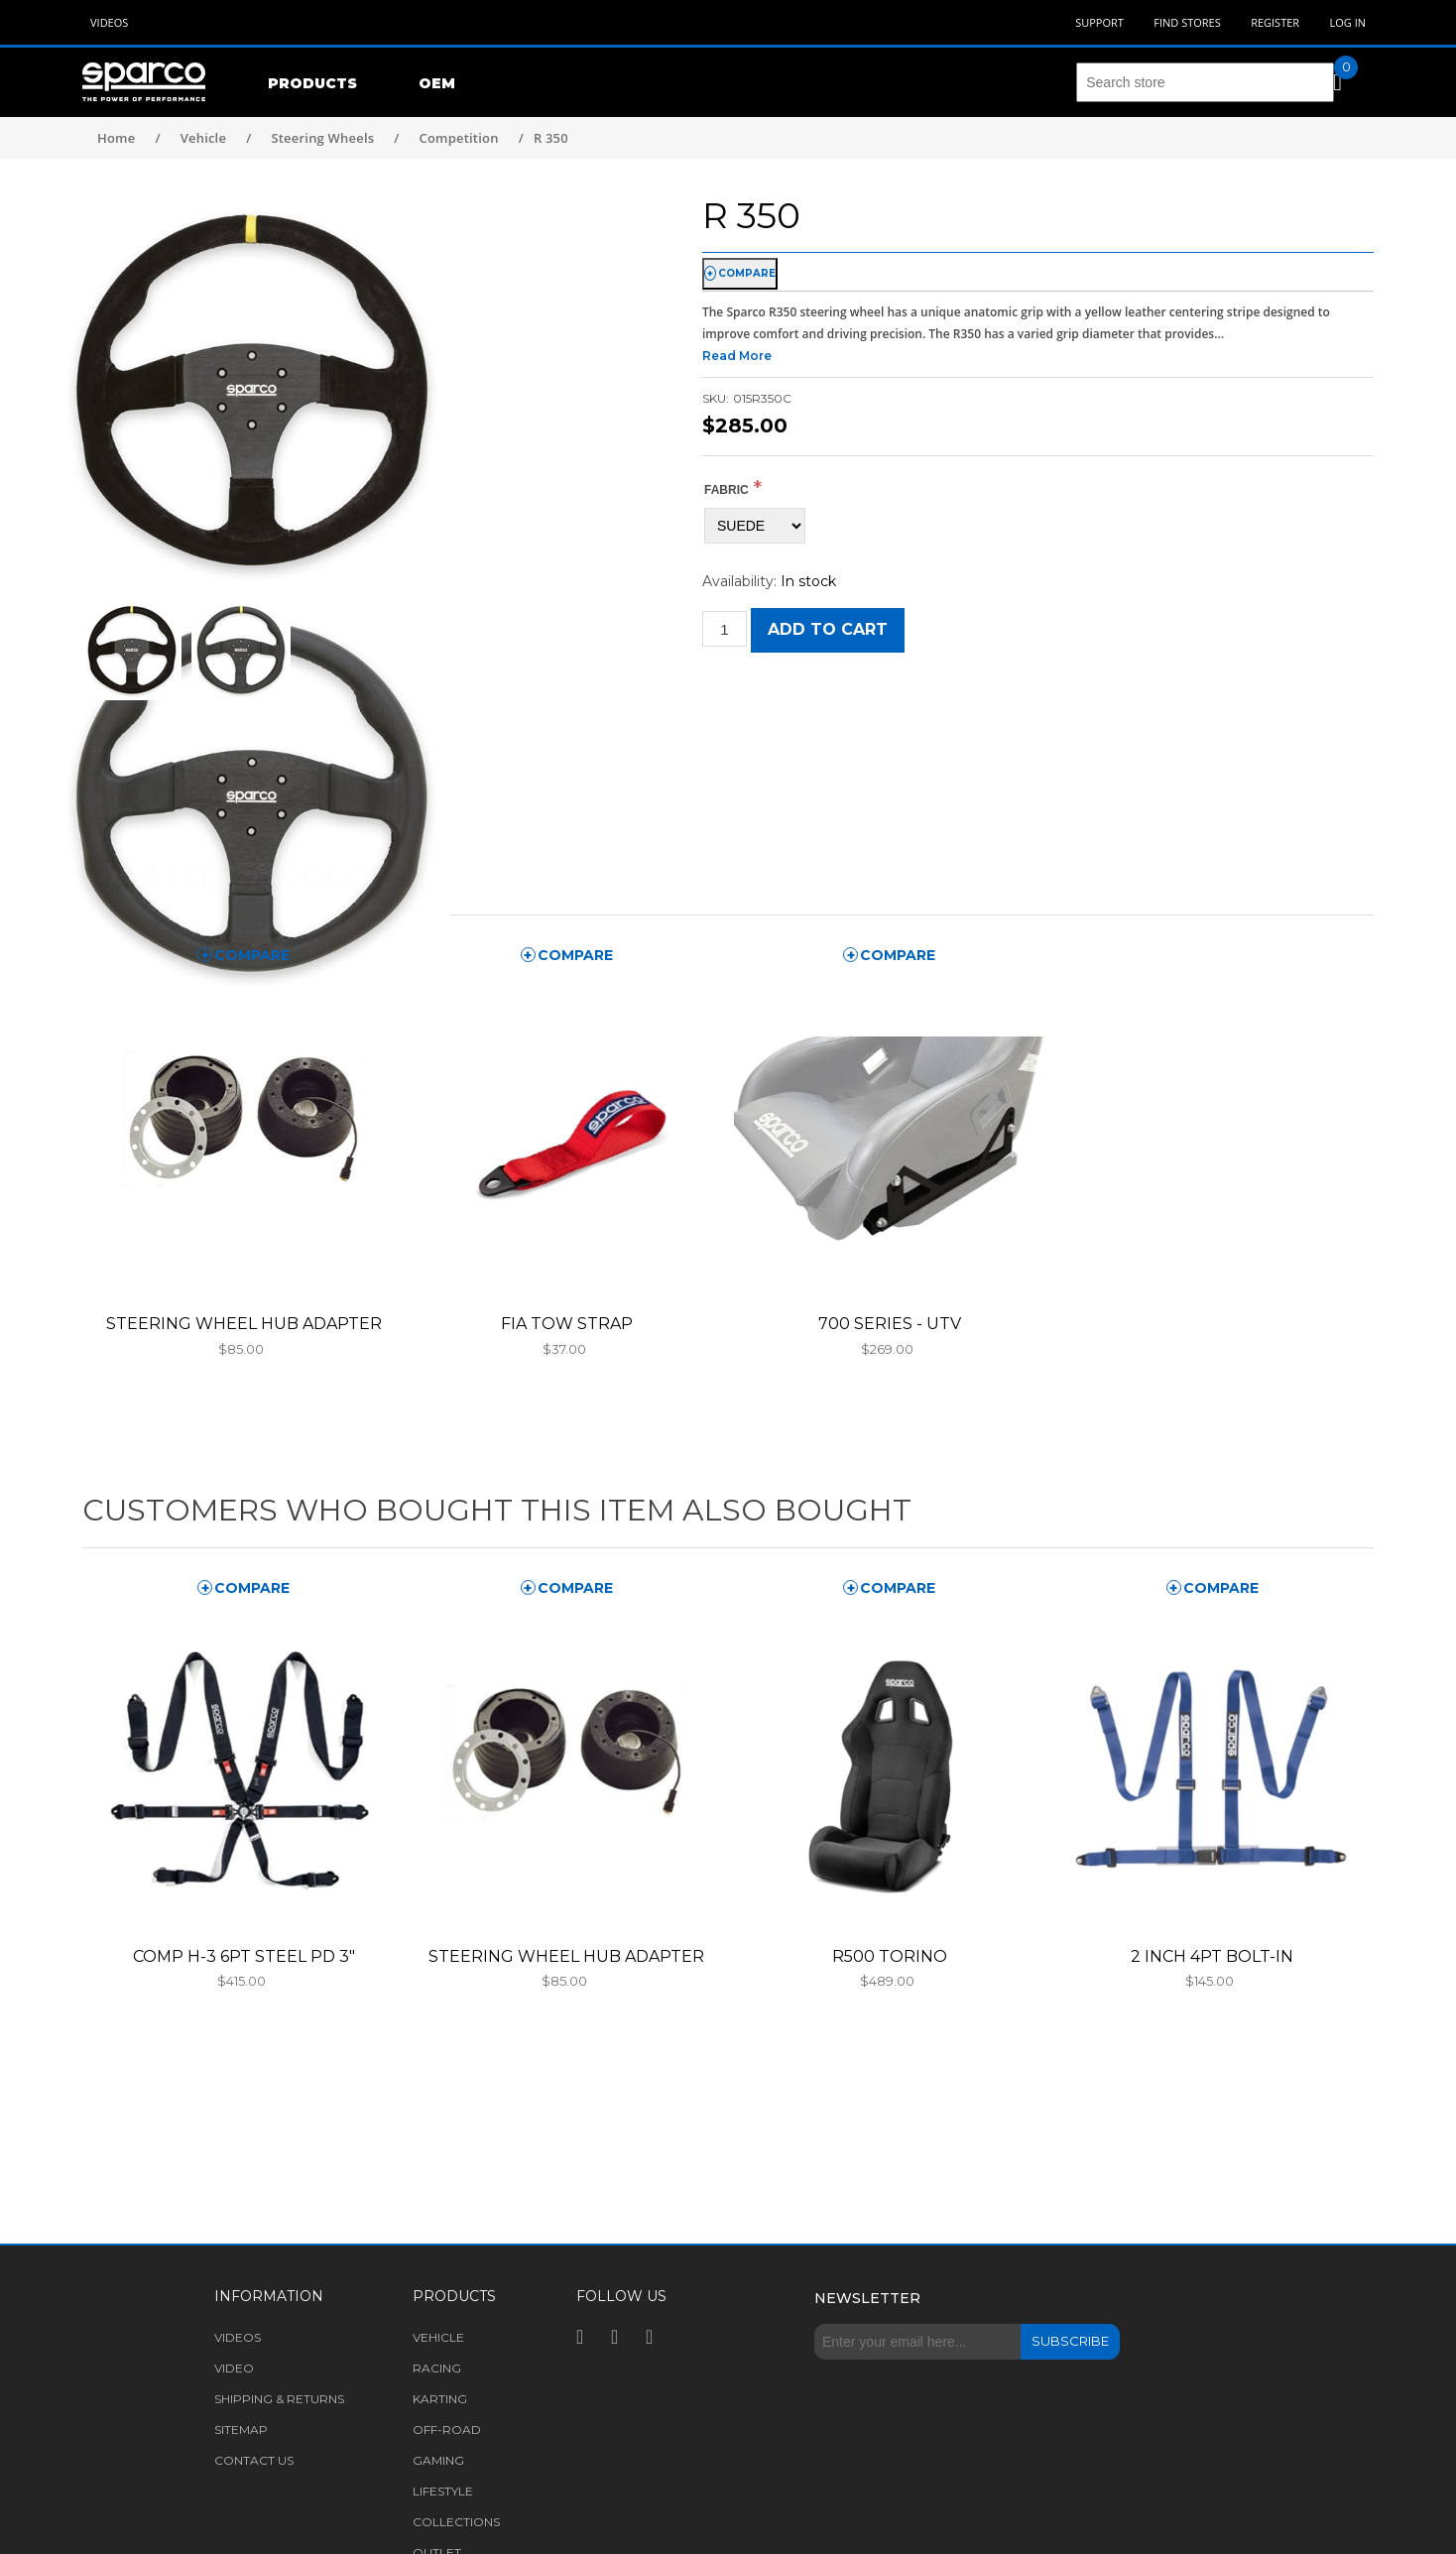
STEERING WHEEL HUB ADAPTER (244, 1323)
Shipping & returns (279, 2398)
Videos (109, 22)
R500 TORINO (889, 1956)
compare (747, 273)
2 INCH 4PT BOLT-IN (1212, 1956)
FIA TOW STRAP (567, 1323)
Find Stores (1186, 22)
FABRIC (726, 490)
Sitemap (241, 2429)
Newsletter (867, 2298)
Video (234, 2368)
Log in (1347, 22)
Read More (737, 355)
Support (1099, 22)
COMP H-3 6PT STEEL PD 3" (244, 1956)
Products (312, 83)
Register (1275, 22)
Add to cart (828, 629)
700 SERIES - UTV (889, 1323)
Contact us (254, 2460)
